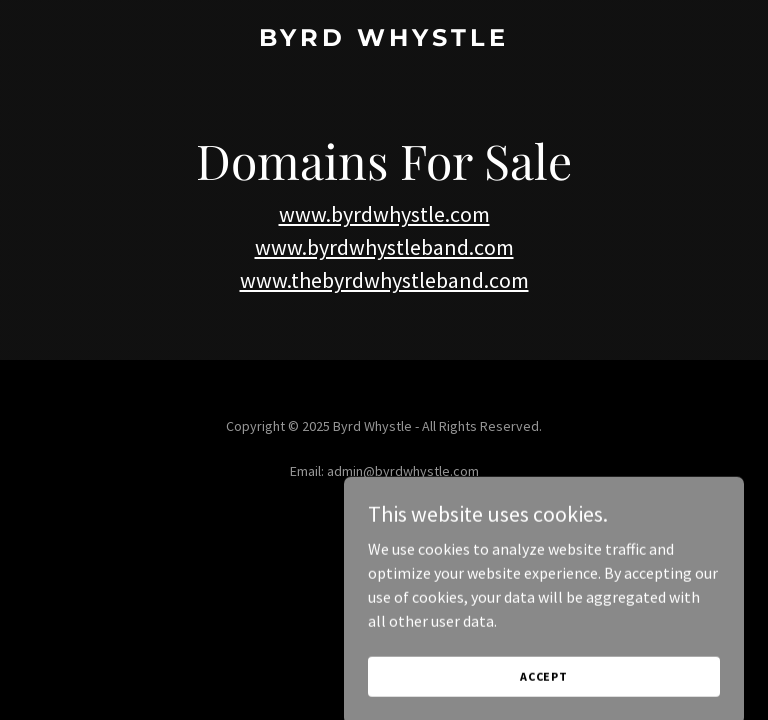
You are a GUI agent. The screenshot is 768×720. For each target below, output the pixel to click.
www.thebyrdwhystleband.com (384, 280)
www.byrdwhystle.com (384, 214)
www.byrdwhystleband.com (384, 247)
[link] (384, 40)
